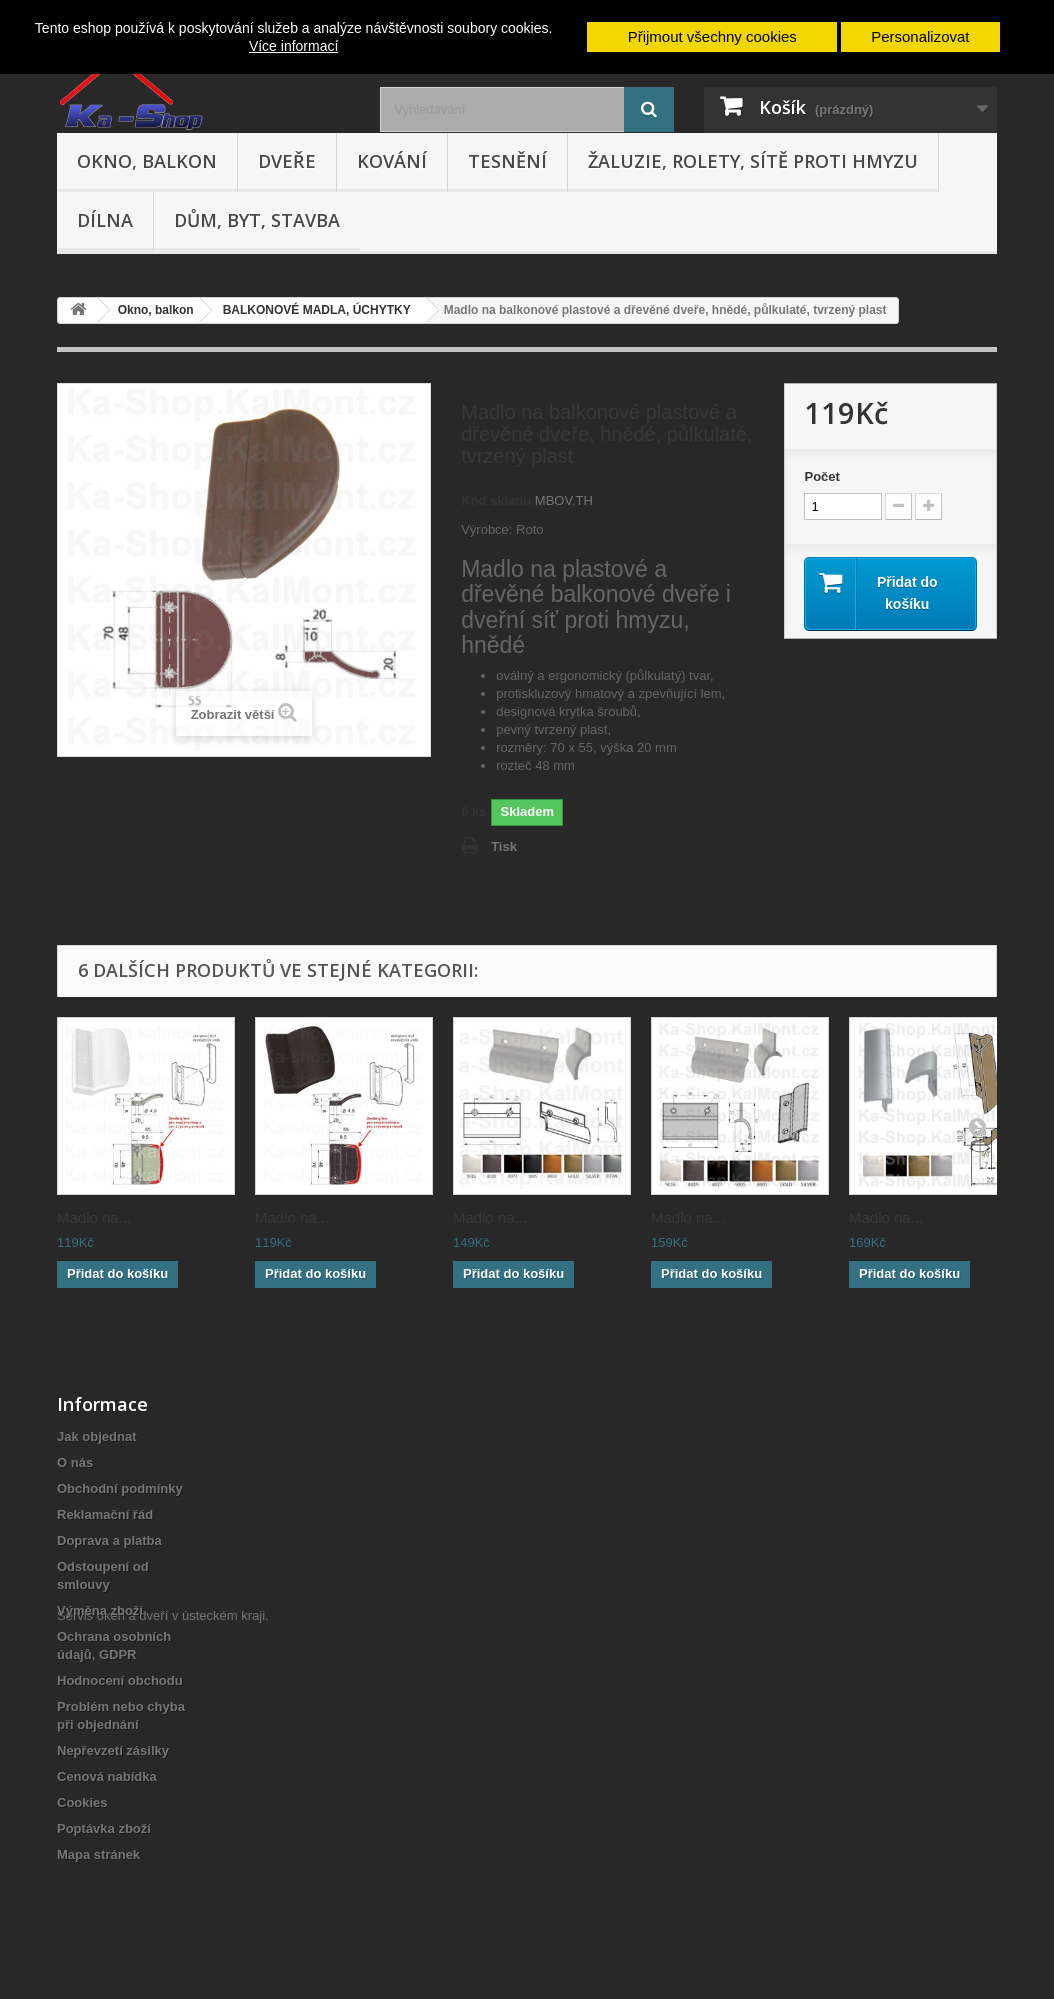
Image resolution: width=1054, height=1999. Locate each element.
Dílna (105, 220)
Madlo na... (94, 1217)
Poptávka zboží (104, 1828)
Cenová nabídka (107, 1776)
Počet (821, 476)
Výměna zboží (100, 1610)
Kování (392, 161)
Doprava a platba (109, 1540)
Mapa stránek (98, 1854)
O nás (75, 1462)
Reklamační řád (105, 1514)
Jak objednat (96, 1436)
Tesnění (507, 161)
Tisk (504, 846)
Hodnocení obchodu (120, 1680)
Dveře (287, 161)
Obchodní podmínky (120, 1488)
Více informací (293, 46)
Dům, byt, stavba (257, 220)
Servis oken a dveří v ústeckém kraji (161, 1889)
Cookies (82, 1802)
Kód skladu (496, 500)
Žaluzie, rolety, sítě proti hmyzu (753, 161)
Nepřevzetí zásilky (113, 1750)
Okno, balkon (147, 161)
